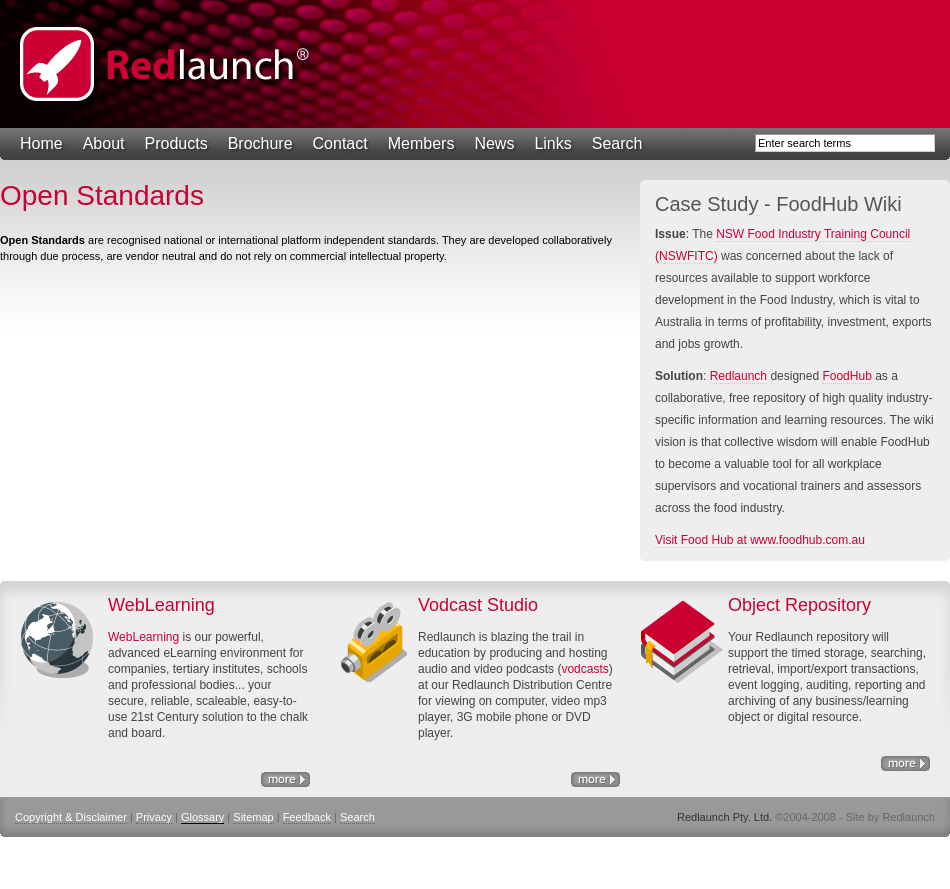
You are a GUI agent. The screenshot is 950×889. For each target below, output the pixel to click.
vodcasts (584, 669)
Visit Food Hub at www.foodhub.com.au (760, 540)
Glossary (202, 817)
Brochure (260, 143)
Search (617, 143)
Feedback (307, 817)
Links (552, 143)
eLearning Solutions (285, 779)
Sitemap (253, 817)
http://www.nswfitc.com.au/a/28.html (595, 779)
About (104, 143)
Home (41, 143)
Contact (340, 143)
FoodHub (846, 376)
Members (421, 143)
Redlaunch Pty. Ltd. (165, 64)
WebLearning (143, 637)
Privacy (154, 817)
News (494, 143)
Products (176, 143)
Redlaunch (738, 376)
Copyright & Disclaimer (71, 817)
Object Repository (905, 763)
